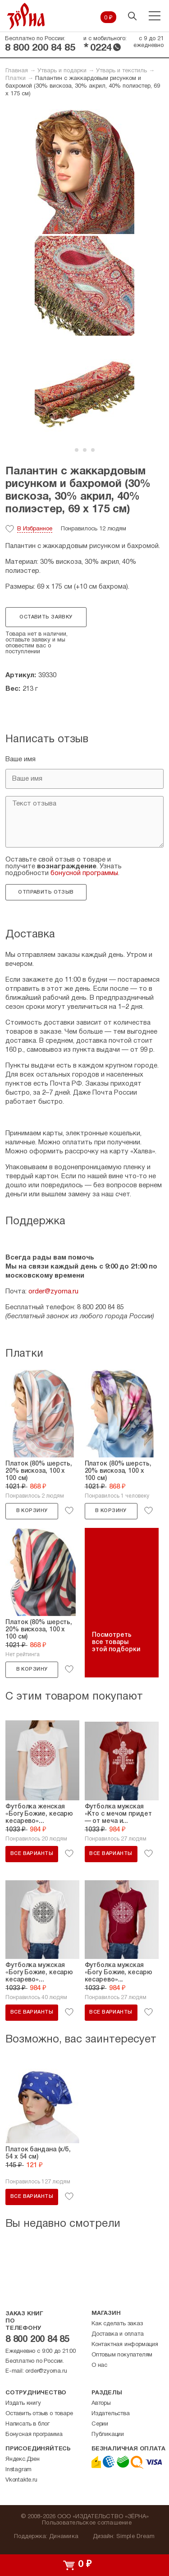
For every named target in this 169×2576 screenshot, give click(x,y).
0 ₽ (108, 18)
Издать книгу (23, 2403)
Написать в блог (27, 2424)
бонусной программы (84, 873)
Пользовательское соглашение (87, 2523)
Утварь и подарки (62, 71)
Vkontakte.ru (21, 2480)
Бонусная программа (33, 2434)
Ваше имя (20, 759)
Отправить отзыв (45, 892)
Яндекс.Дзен (22, 2459)
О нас (99, 2365)
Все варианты (31, 1853)
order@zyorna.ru (53, 1291)
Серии (99, 2424)
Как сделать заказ (117, 2324)
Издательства (110, 2414)
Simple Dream (135, 2536)
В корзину (32, 1510)
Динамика (63, 2536)
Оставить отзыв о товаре (39, 2414)
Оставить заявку (45, 617)
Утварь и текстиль (121, 71)
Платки (15, 78)
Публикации (107, 2434)
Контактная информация (124, 2344)
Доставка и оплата (117, 2334)
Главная (16, 71)
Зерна (26, 16)
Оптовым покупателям (121, 2355)
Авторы (101, 2403)
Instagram (18, 2470)
